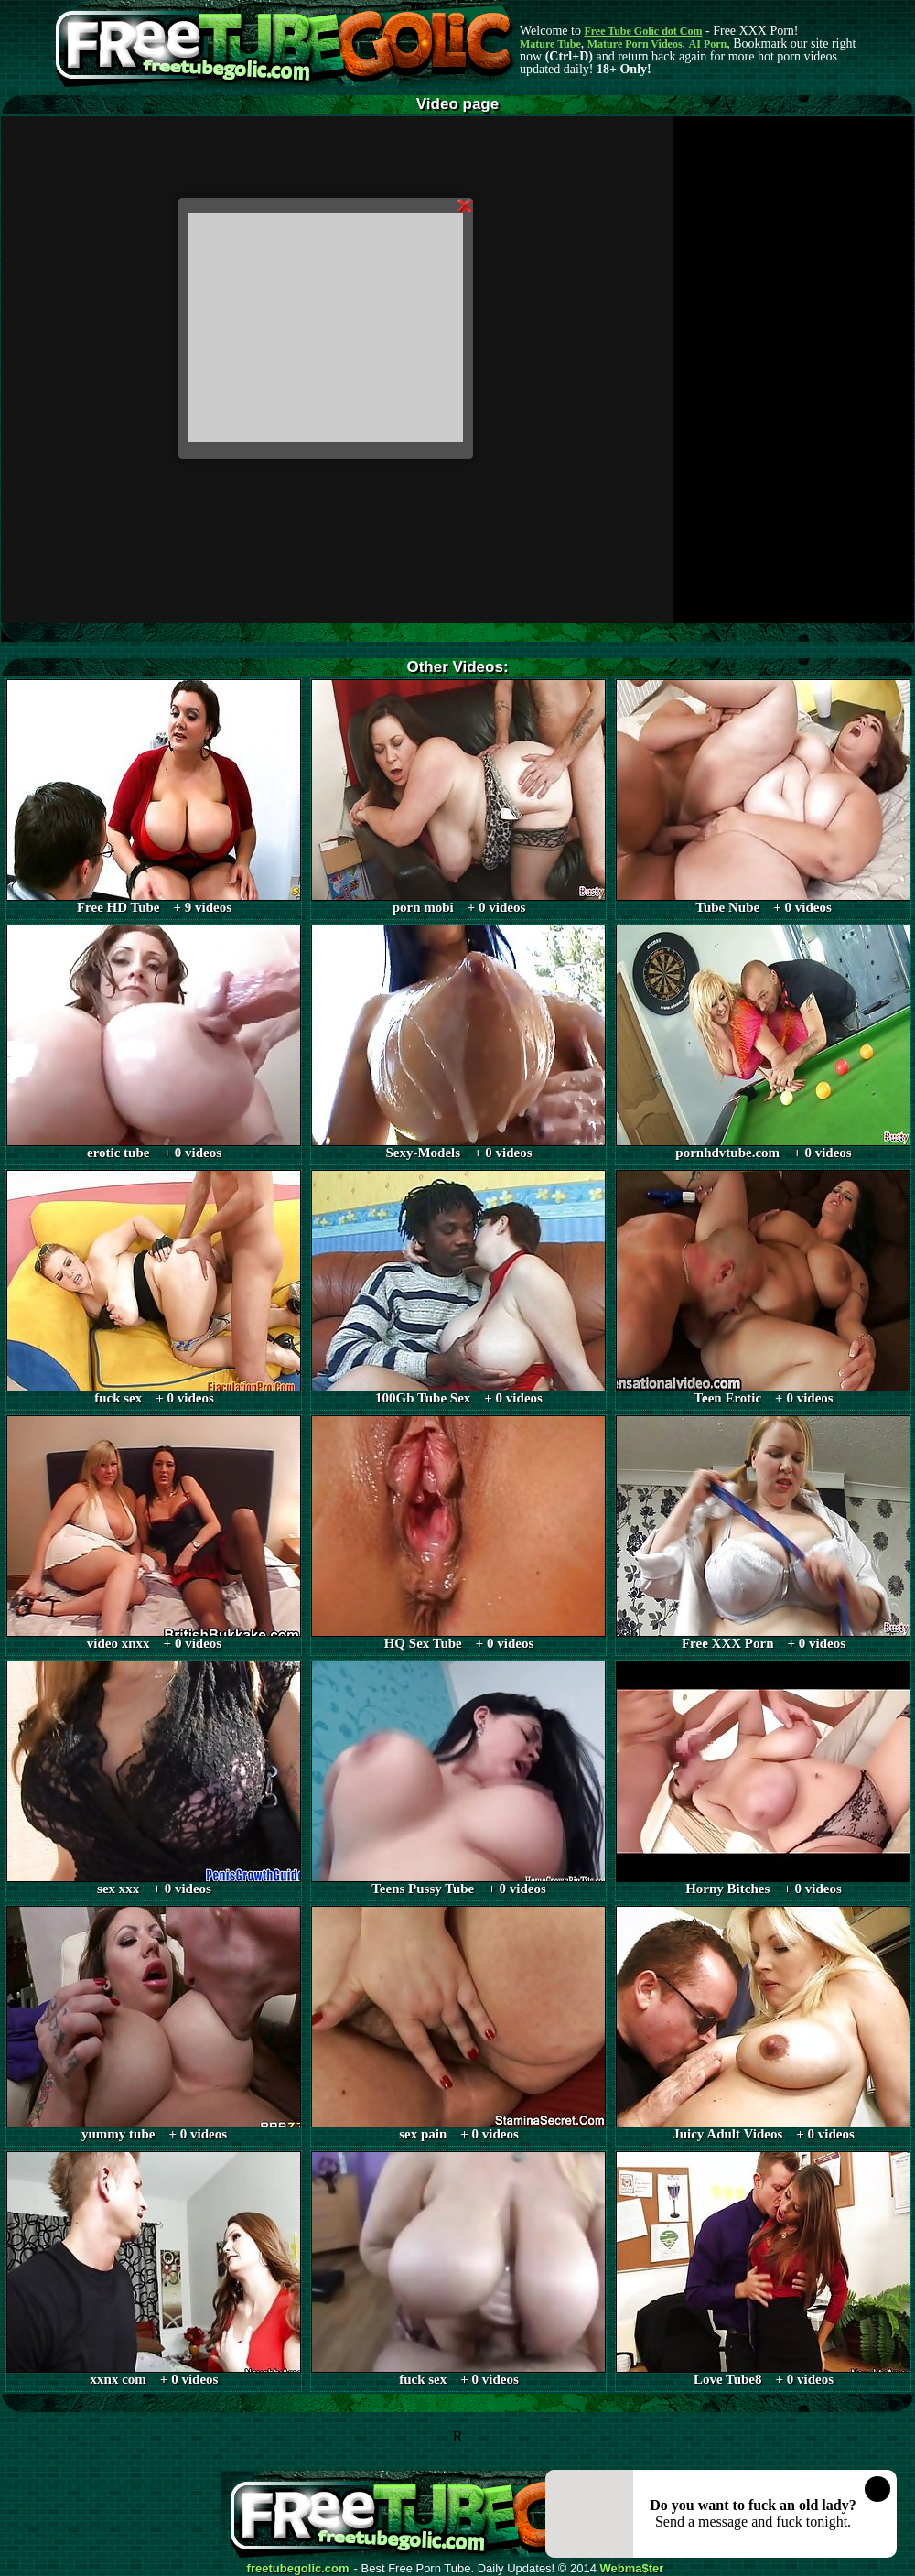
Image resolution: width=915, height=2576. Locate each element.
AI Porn (708, 44)
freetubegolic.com (298, 2568)
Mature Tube (550, 44)
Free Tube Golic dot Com (643, 31)
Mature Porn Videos (635, 44)
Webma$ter (632, 2568)
